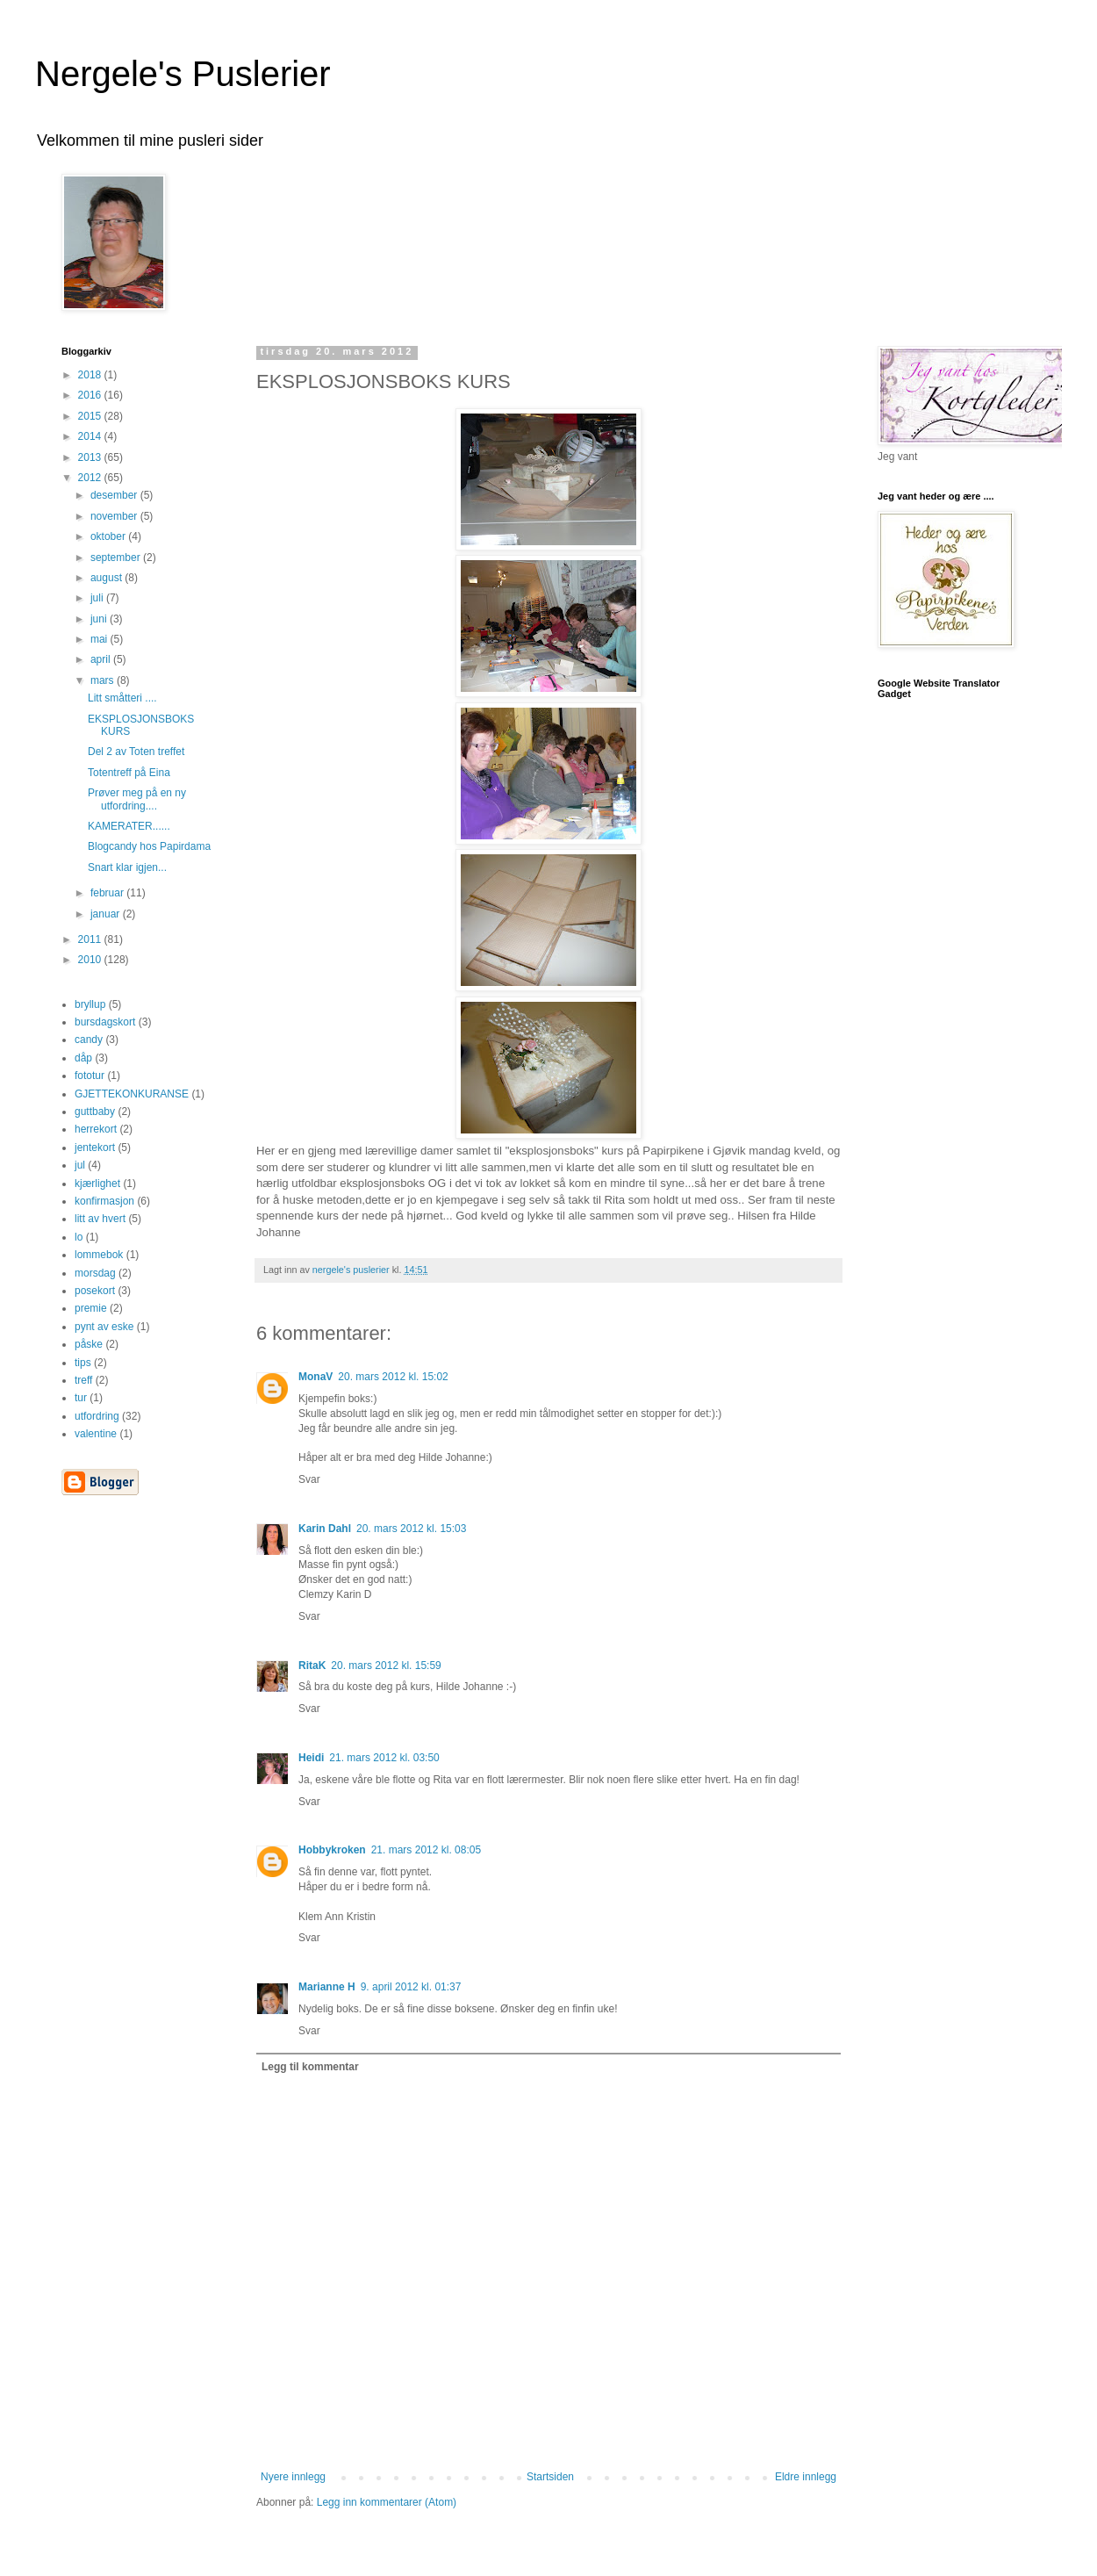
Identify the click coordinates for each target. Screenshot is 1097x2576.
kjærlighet (97, 1183)
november (115, 516)
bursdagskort (105, 1022)
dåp (83, 1058)
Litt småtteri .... (122, 698)
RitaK (312, 1665)
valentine (96, 1434)
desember (115, 495)
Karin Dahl (324, 1528)
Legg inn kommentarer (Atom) (386, 2502)
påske (89, 1344)
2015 (91, 416)
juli (98, 598)
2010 (91, 959)
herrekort (96, 1129)
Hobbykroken (332, 1850)
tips (83, 1362)
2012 (91, 477)
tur (81, 1398)
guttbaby (95, 1111)
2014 (91, 436)
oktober (109, 536)
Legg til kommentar (310, 2067)
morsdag (95, 1273)
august (107, 578)
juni (100, 619)
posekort (95, 1290)
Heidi (311, 1758)
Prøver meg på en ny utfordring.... (137, 799)
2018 (91, 375)
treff (83, 1380)
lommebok (99, 1254)
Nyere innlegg (293, 2477)
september (116, 557)
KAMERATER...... (129, 826)
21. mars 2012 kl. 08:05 (426, 1850)
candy (89, 1039)
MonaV (315, 1377)
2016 (91, 395)
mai (100, 639)
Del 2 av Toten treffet (136, 751)
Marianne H (326, 1987)
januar (106, 914)
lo (78, 1237)
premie (91, 1308)
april (101, 659)
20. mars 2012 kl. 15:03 (411, 1528)
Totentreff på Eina (129, 772)
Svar (309, 1479)
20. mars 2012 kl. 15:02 (393, 1377)
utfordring (97, 1416)
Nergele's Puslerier (183, 73)
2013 (91, 457)
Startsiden (550, 2477)
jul (80, 1165)
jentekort (95, 1147)
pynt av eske (104, 1326)
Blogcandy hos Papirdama (149, 846)
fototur (89, 1075)
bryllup (90, 1004)
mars (103, 680)
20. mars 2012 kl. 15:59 (386, 1665)
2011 (91, 939)
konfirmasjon (104, 1201)
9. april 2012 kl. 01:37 (411, 1987)
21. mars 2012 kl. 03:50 (384, 1758)
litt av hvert (100, 1218)
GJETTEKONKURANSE (132, 1094)
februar (108, 893)
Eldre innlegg (805, 2477)
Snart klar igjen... (127, 867)
